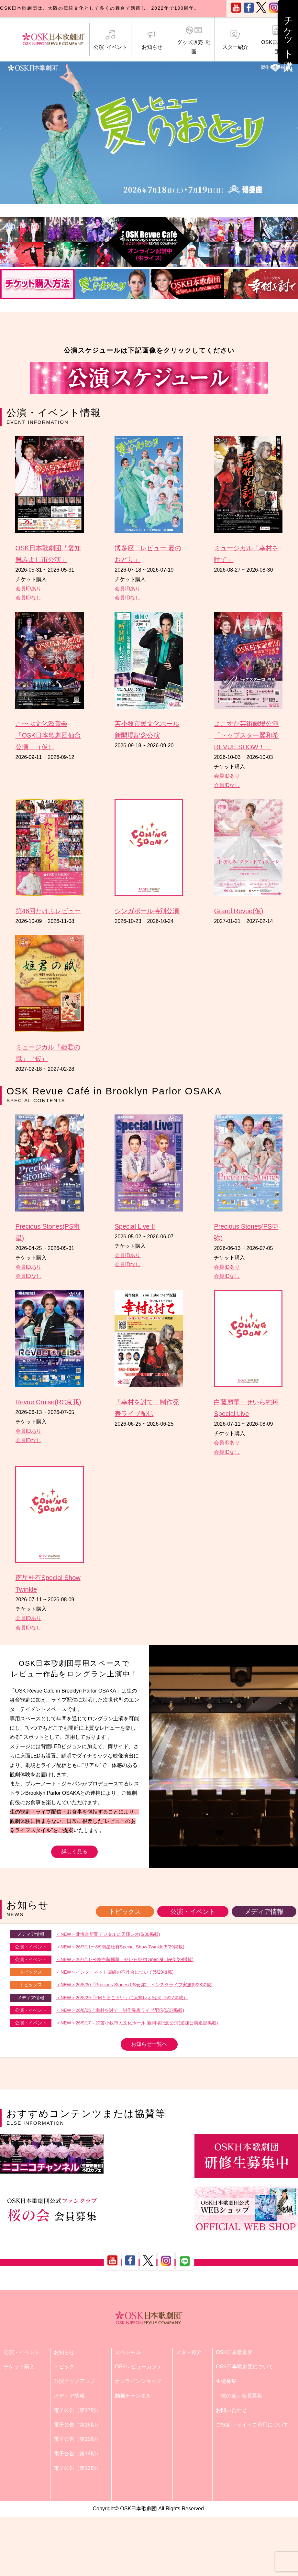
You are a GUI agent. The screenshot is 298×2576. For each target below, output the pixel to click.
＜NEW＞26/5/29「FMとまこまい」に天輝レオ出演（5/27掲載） (122, 1997)
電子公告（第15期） (77, 2439)
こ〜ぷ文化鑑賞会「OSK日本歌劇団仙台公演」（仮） (48, 735)
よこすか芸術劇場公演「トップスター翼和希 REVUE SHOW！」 (246, 735)
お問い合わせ (231, 2410)
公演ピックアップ (74, 2381)
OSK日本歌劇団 (277, 40)
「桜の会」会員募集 (239, 2395)
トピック (64, 2366)
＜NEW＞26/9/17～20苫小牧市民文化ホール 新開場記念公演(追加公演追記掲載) (137, 2022)
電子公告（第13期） (77, 2468)
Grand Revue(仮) (238, 911)
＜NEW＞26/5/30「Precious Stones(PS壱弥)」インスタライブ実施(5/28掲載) (134, 1984)
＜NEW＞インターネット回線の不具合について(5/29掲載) (114, 1972)
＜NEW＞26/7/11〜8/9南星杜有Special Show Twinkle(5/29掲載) (120, 1946)
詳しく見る (74, 1851)
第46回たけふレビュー (48, 911)
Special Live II (135, 1226)
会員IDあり (28, 588)
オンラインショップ (138, 2381)
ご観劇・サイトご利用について (252, 2425)
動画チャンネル (133, 2395)
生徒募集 (226, 2381)
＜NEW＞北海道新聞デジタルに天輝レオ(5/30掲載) (108, 1934)
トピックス (125, 1911)
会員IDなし (28, 597)
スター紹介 (235, 40)
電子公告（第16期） (77, 2425)
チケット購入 (19, 2366)
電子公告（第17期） (77, 2410)
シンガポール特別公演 (147, 911)
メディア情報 (264, 1911)
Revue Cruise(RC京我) (48, 1402)
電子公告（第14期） (77, 2453)
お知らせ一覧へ (149, 2044)
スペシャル (128, 2352)
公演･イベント (110, 40)
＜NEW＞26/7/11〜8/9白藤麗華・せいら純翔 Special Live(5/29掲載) (124, 1959)
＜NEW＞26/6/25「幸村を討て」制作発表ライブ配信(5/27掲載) (120, 2010)
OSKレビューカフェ (138, 2366)
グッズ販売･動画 (194, 40)
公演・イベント (192, 1911)
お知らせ (152, 40)
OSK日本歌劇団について (244, 2366)
